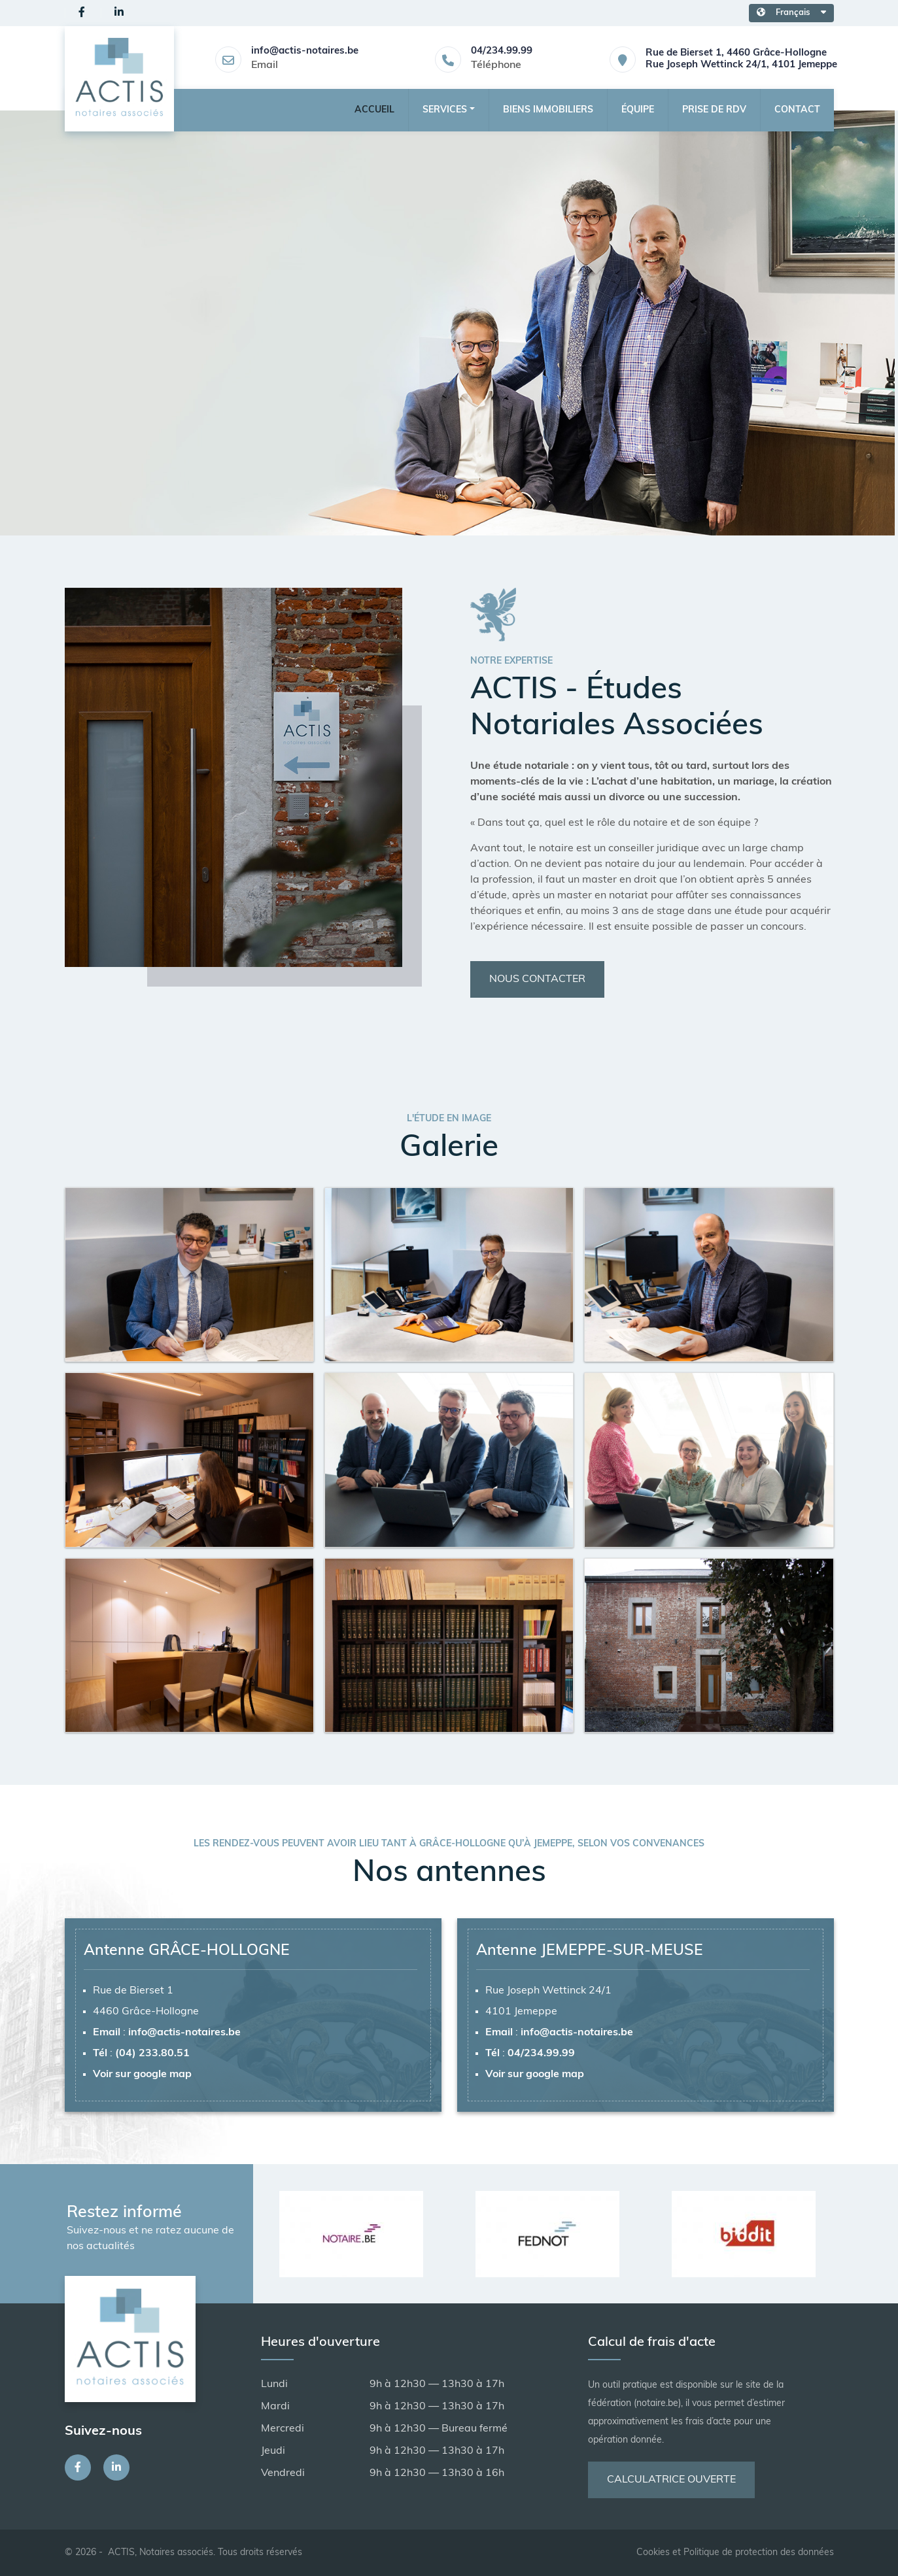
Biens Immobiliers (548, 110)
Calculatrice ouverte (671, 2480)
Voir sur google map (142, 2074)
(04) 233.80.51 (152, 2053)
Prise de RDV (714, 110)
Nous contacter (537, 979)
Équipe (637, 110)
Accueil (374, 110)
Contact (797, 110)
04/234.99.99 (501, 51)
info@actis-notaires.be (304, 51)
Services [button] (445, 110)
